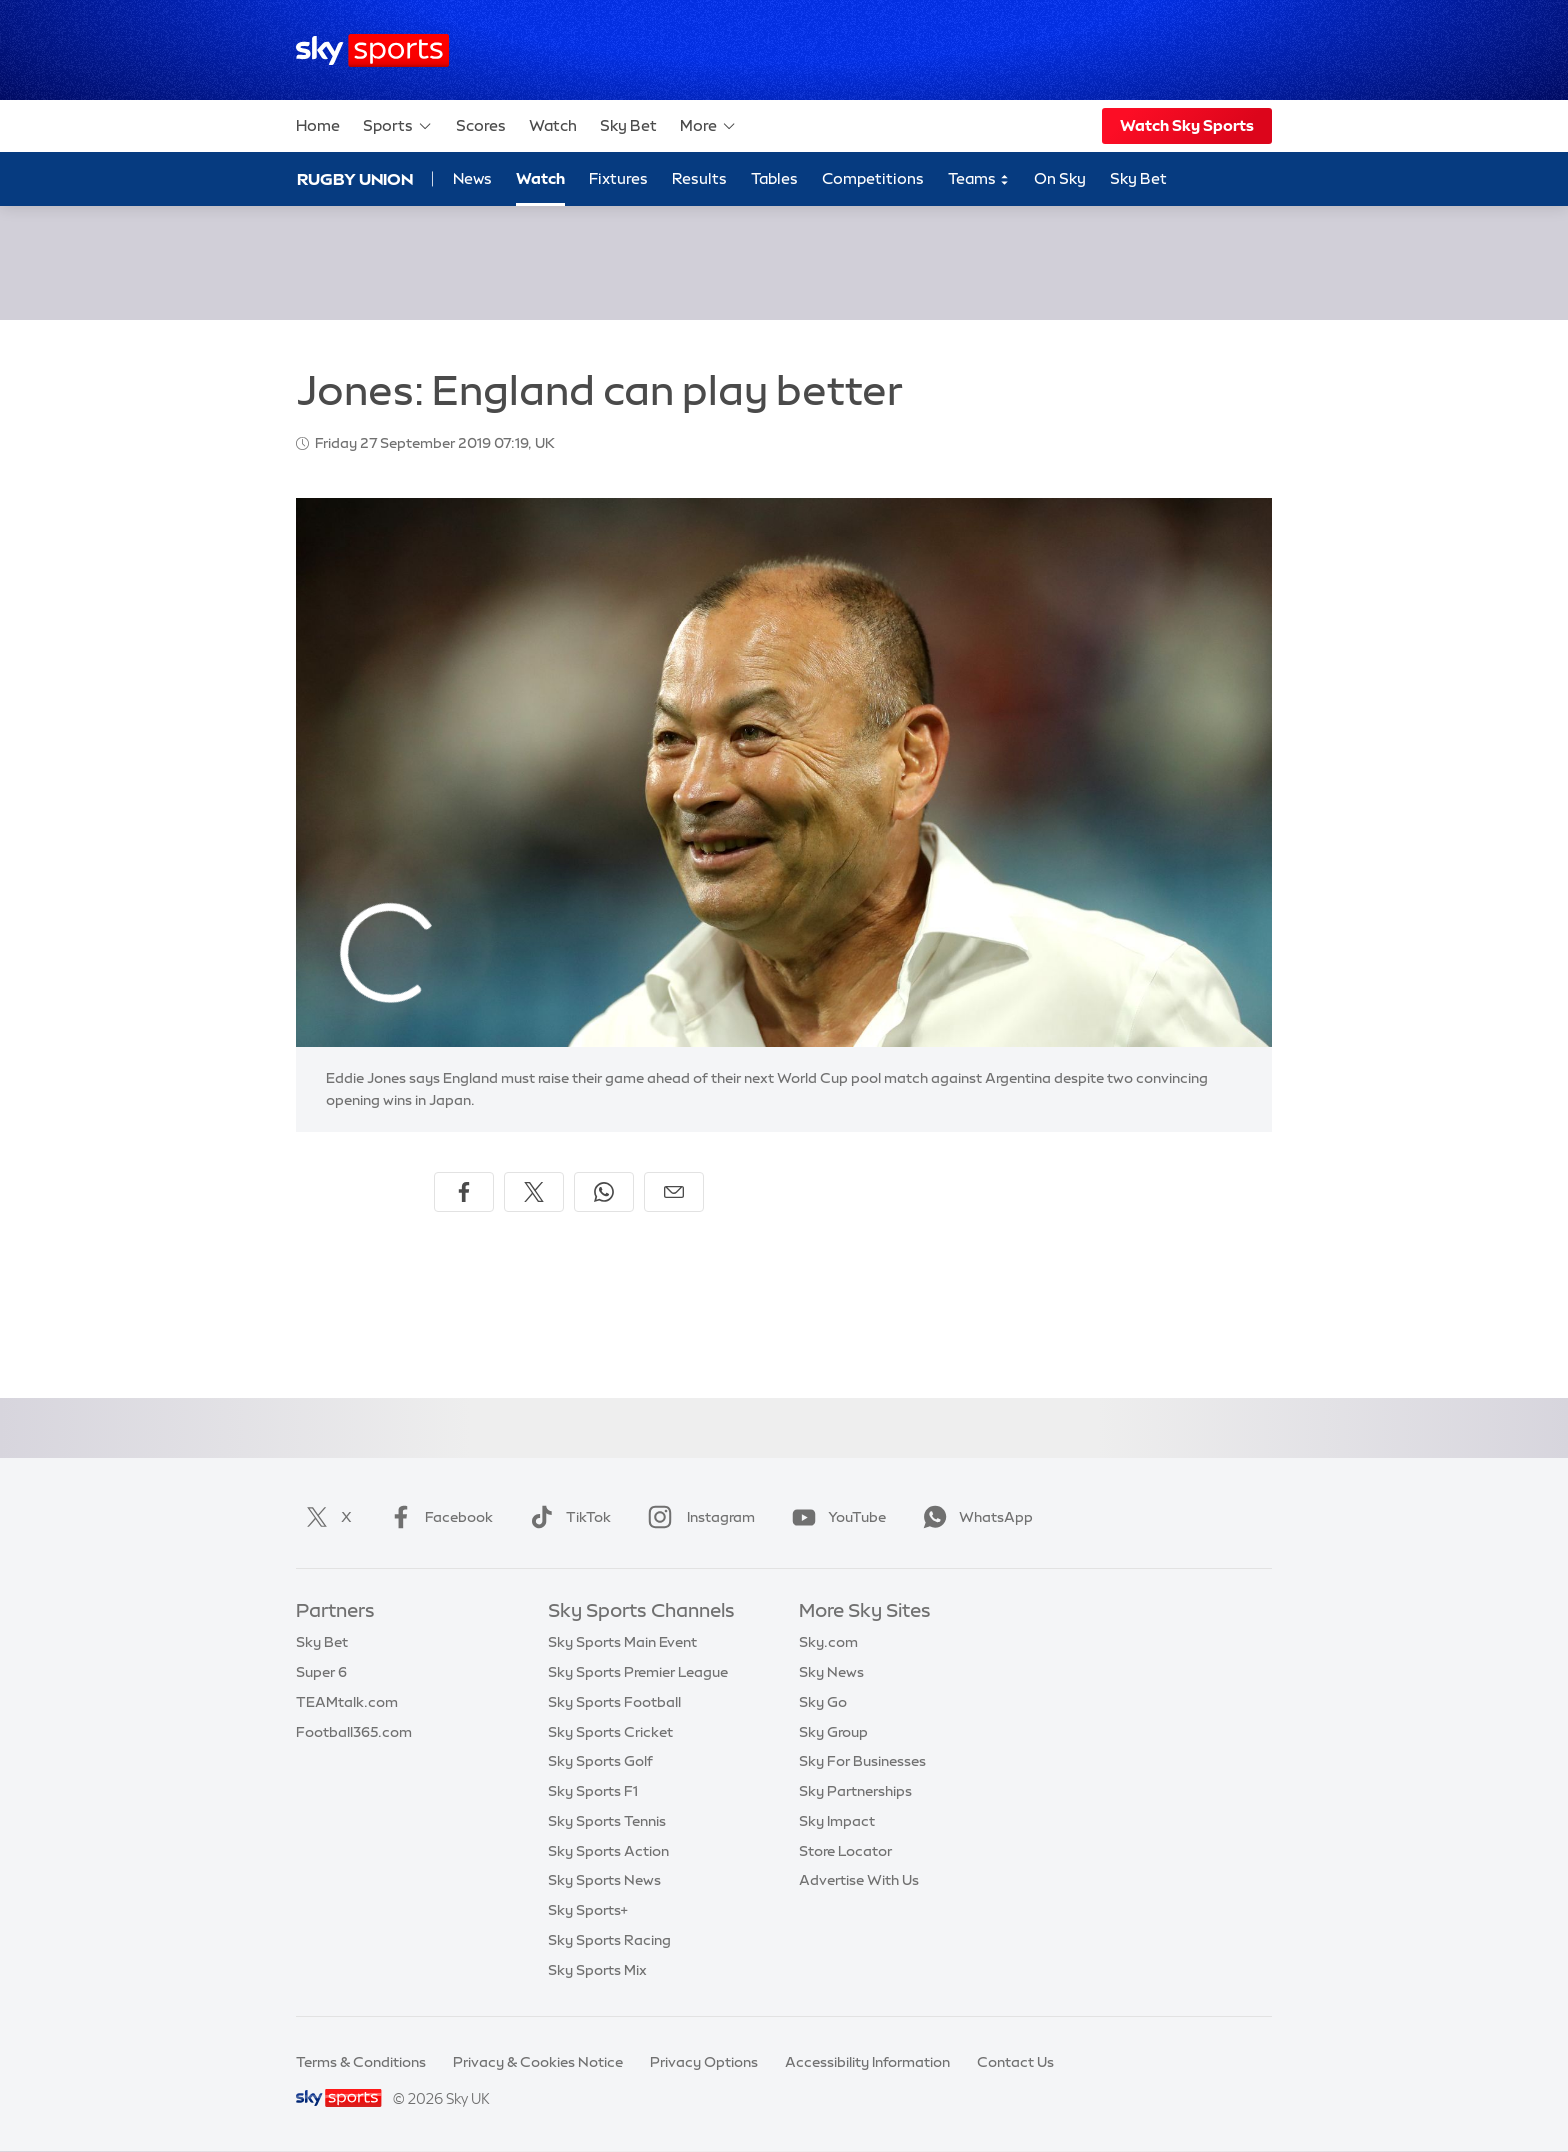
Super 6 (321, 1672)
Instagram (697, 1517)
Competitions (873, 178)
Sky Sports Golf (600, 1761)
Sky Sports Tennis (607, 1821)
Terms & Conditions (361, 2062)
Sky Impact (837, 1821)
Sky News (831, 1672)
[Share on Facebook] (464, 1192)
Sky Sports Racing (609, 1940)
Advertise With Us (859, 1880)
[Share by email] (674, 1192)
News (472, 178)
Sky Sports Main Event (622, 1642)
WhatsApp (974, 1517)
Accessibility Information (867, 2062)
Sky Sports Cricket (610, 1732)
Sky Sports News (604, 1880)
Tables (774, 178)
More (708, 126)
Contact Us (1015, 2062)
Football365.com (354, 1732)
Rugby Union (355, 179)
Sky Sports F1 (593, 1791)
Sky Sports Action (608, 1851)
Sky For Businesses (862, 1761)
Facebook (437, 1517)
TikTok (566, 1517)
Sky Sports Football (614, 1702)
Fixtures (618, 178)
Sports (398, 126)
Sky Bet (628, 125)
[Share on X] (534, 1192)
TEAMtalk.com (347, 1702)
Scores (481, 125)
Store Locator (845, 1851)
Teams (979, 179)
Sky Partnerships (855, 1791)
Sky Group (833, 1732)
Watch (553, 125)
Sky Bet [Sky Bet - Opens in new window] (1138, 178)
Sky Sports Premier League (638, 1672)
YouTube (835, 1517)
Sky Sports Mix (597, 1970)
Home (318, 125)
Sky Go (823, 1702)
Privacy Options (704, 2062)
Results (699, 178)
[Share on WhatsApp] (604, 1192)
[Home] (372, 50)
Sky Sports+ (588, 1910)
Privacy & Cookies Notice (538, 2062)
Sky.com (828, 1642)
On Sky (1060, 178)
